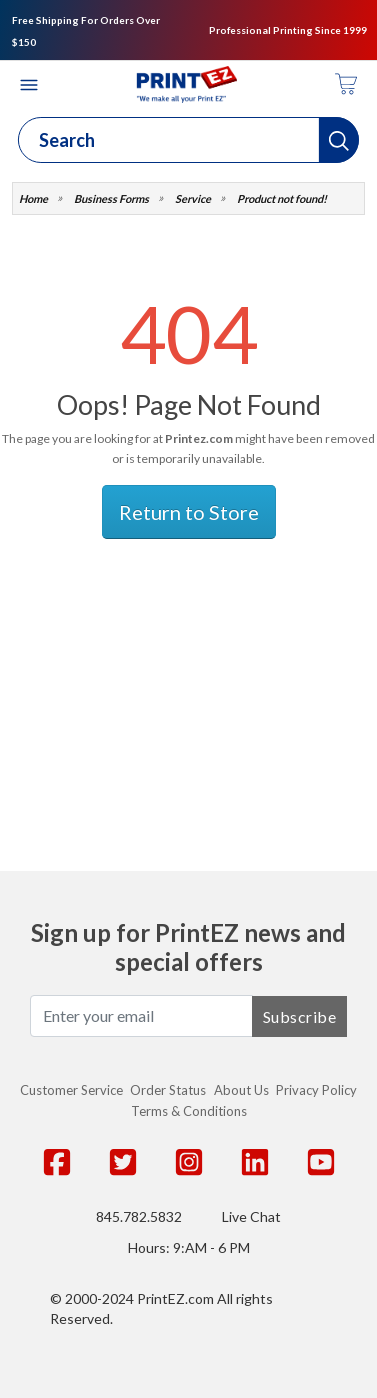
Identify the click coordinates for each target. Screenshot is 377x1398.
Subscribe (300, 1016)
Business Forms (111, 198)
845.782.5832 (139, 1216)
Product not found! (282, 198)
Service (193, 198)
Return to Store (189, 512)
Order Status (168, 1090)
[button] (339, 140)
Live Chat (251, 1216)
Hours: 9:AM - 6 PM (189, 1247)
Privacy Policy (316, 1090)
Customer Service (71, 1090)
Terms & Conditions (189, 1111)
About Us (241, 1090)
